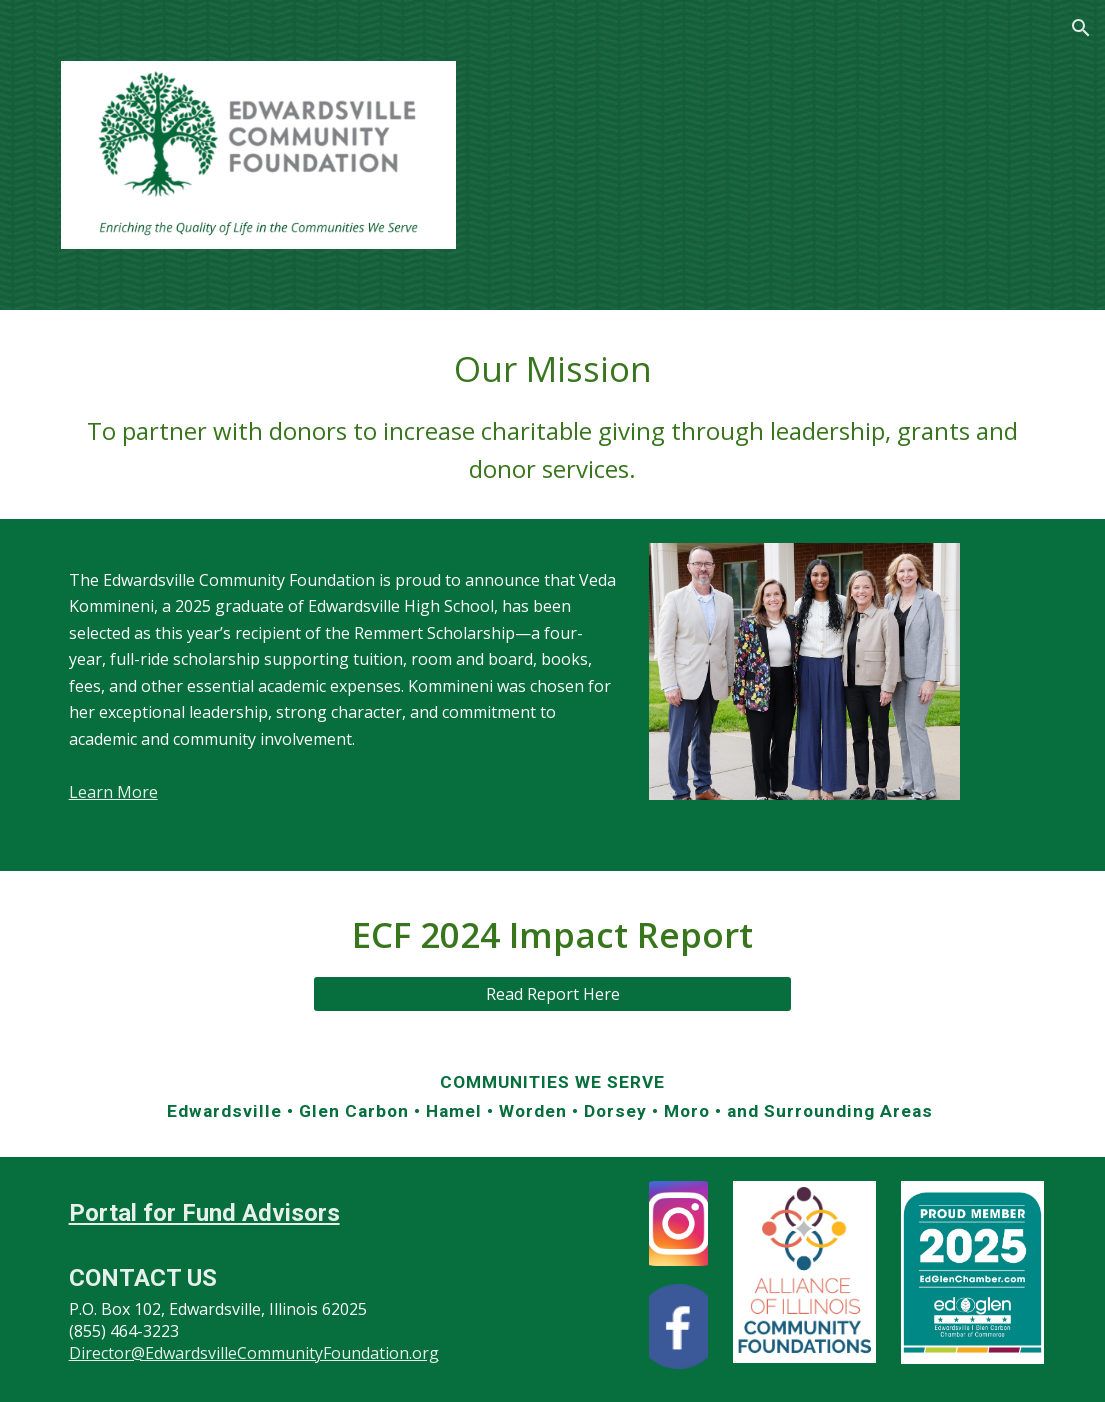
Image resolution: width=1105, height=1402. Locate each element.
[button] (1081, 28)
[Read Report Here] (552, 994)
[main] (553, 414)
